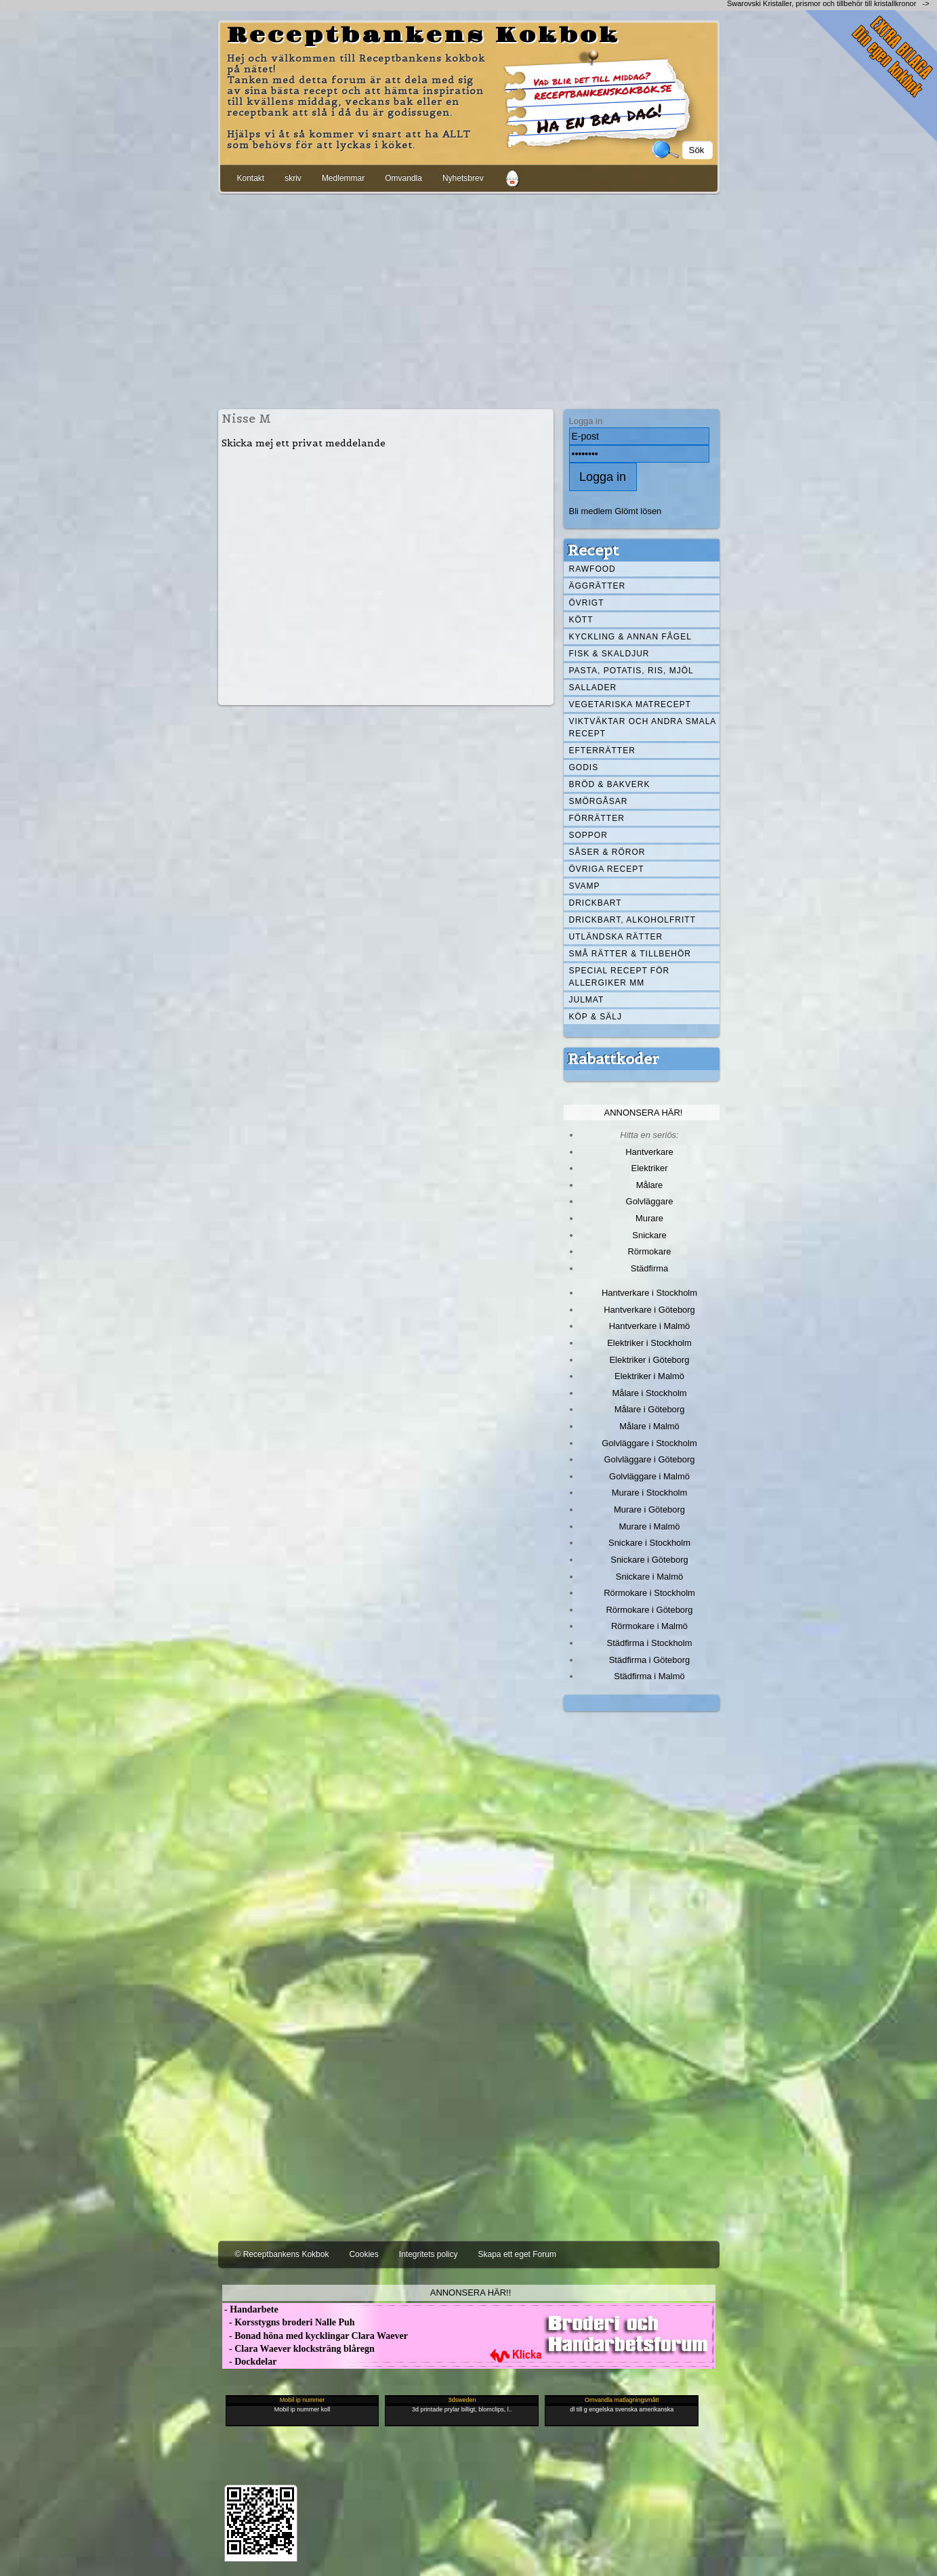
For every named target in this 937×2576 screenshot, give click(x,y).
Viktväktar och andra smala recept (643, 727)
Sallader (593, 687)
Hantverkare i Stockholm (649, 1293)
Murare (649, 1218)
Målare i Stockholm (649, 1393)
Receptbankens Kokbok (423, 36)
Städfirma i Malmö (649, 1676)
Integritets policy (428, 2254)
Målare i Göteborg (650, 1409)
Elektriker (649, 1168)
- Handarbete (250, 2309)
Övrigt (586, 603)
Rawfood (592, 569)
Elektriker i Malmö (649, 1376)
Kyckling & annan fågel (630, 636)
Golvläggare (649, 1201)
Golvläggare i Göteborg (649, 1459)
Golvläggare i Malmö (649, 1476)
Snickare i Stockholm (649, 1543)
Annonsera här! (643, 1112)
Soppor (588, 835)
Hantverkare (649, 1152)
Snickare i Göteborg (649, 1560)
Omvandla (403, 178)
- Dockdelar (249, 2362)
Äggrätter (597, 586)
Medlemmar (343, 178)
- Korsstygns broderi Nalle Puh (288, 2322)
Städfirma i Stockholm (649, 1643)
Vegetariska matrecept (630, 704)
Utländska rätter (616, 937)
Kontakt (251, 178)
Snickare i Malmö (649, 1576)
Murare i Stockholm (650, 1492)
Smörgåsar (598, 801)
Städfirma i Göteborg (649, 1660)
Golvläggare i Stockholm (649, 1443)
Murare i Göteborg (649, 1509)
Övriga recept (606, 869)
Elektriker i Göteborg (649, 1360)
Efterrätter (602, 750)
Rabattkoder (613, 1058)
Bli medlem (590, 511)
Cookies (363, 2254)
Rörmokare (649, 1251)
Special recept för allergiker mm (619, 977)
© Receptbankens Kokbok (282, 2254)
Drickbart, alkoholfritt (632, 920)
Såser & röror (607, 852)
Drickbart (595, 903)
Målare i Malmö (649, 1426)
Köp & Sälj (595, 1016)
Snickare (649, 1235)
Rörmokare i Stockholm (649, 1593)
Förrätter (597, 818)
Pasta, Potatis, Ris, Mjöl (631, 670)
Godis (584, 767)
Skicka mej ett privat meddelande (304, 443)
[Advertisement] (469, 299)
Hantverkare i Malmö (649, 1326)
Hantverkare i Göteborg (649, 1310)
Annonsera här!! (470, 2292)
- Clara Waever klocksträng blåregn (298, 2349)
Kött (581, 620)
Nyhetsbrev (463, 178)
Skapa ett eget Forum (517, 2254)
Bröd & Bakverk (609, 784)
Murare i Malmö (649, 1526)
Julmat (586, 1000)
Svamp (584, 886)
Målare (649, 1185)
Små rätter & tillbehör (630, 953)
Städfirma (649, 1268)
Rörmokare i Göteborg (649, 1610)
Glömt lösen (638, 511)
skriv (293, 178)
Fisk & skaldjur (609, 653)
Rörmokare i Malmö (649, 1626)
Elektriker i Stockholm (649, 1343)
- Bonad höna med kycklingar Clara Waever (315, 2336)
